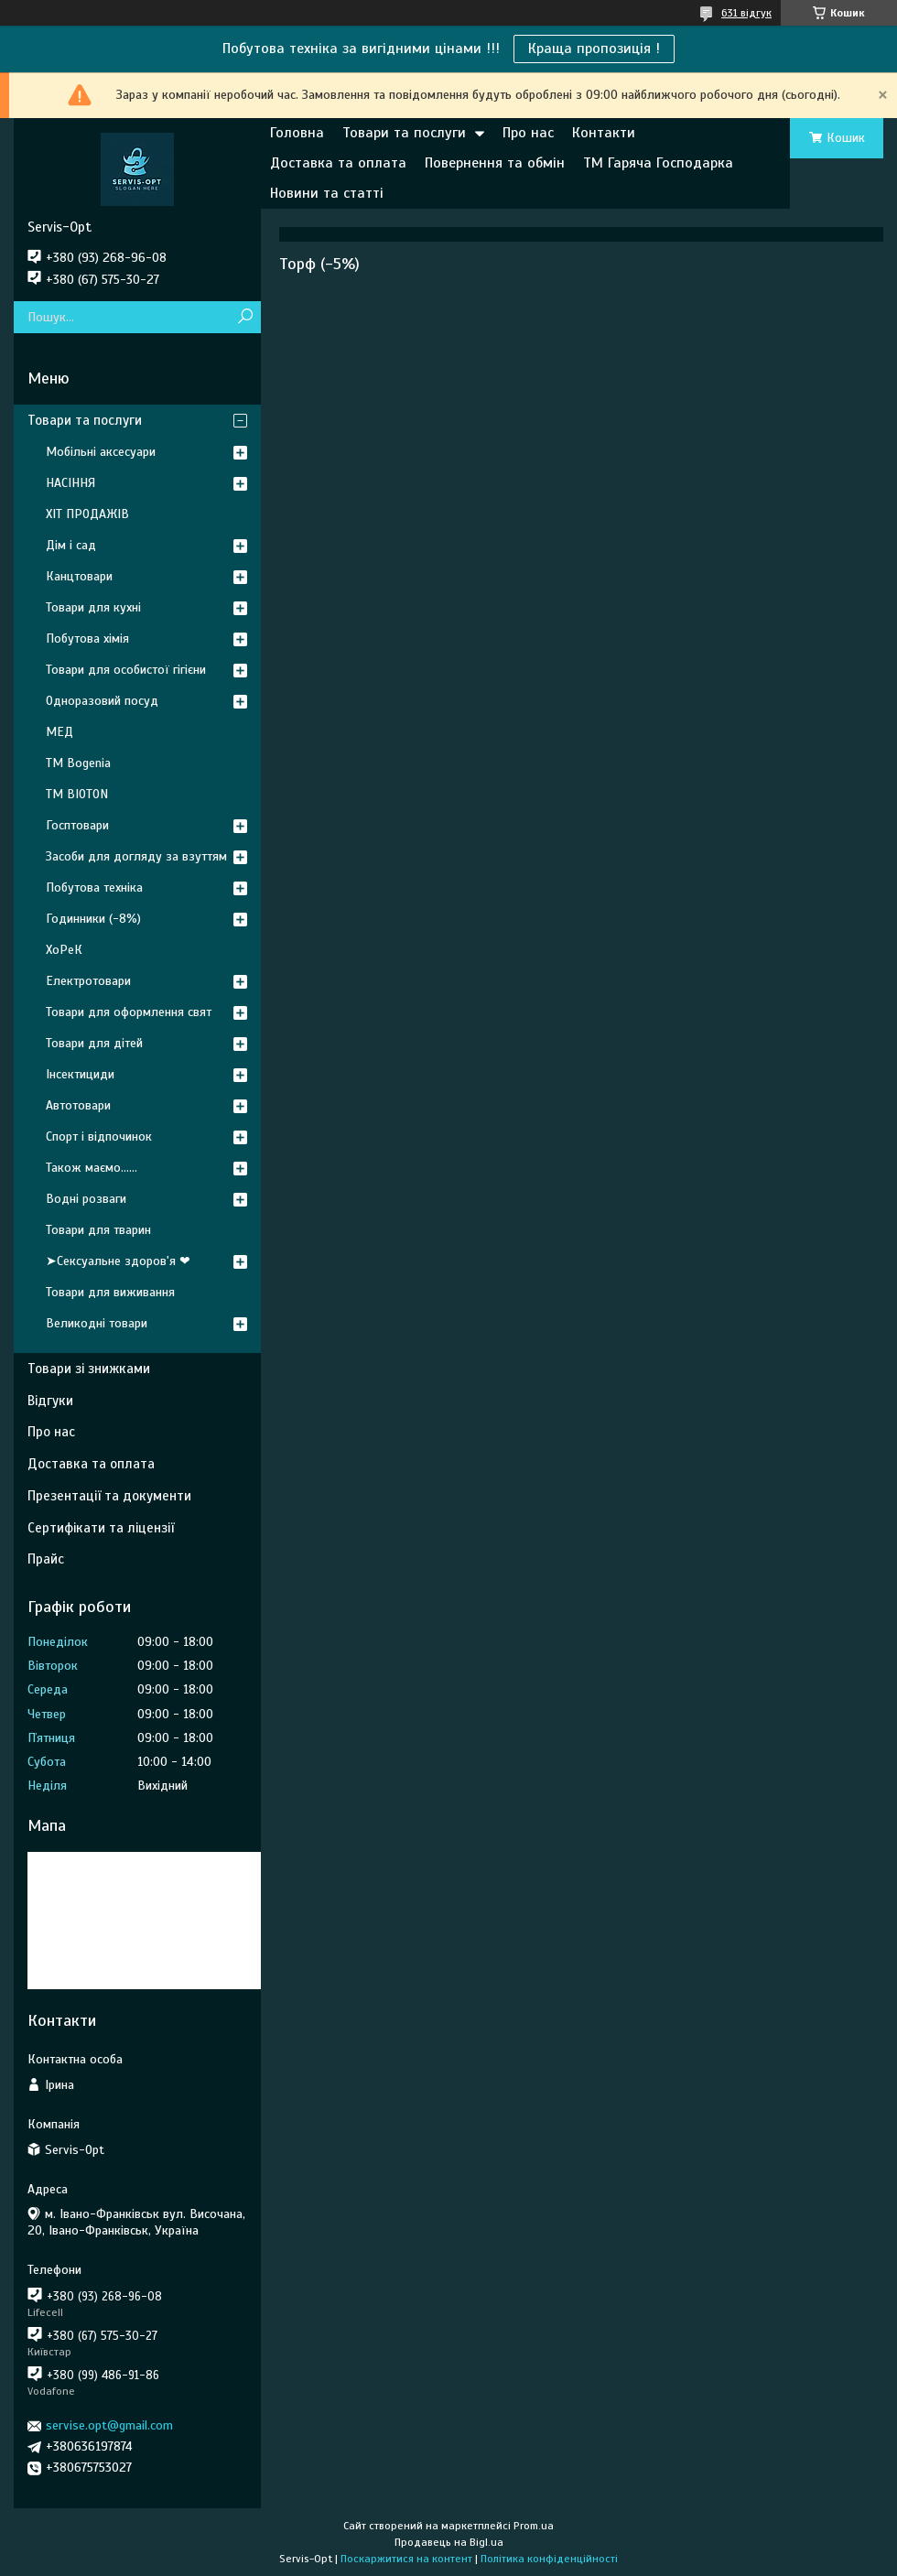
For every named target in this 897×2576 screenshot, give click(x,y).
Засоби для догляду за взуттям (136, 856)
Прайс (45, 1559)
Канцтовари (79, 576)
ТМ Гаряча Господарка (658, 163)
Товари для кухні (93, 607)
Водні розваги (86, 1199)
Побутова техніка (94, 887)
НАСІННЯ (70, 483)
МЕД (59, 732)
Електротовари (88, 981)
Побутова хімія (87, 638)
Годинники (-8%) (93, 918)
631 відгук (746, 12)
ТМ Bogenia (78, 763)
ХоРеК (64, 950)
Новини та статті (327, 193)
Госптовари (77, 825)
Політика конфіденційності (549, 2558)
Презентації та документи (109, 1496)
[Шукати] (245, 317)
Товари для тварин (98, 1230)
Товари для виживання (110, 1292)
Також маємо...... (91, 1167)
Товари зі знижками (88, 1368)
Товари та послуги (404, 133)
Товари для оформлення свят (128, 1012)
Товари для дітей (94, 1043)
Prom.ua (533, 2525)
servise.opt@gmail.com (109, 2425)
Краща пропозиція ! (594, 48)
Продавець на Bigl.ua (448, 2542)
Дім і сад (71, 545)
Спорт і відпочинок (99, 1136)
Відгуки (50, 1400)
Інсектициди (80, 1074)
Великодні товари (96, 1323)
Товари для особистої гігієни (126, 669)
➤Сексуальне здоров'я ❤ (118, 1261)
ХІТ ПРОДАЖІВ (87, 514)
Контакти (603, 133)
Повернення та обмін (495, 163)
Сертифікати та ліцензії (100, 1528)
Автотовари (78, 1105)
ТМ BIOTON (77, 794)
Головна (297, 133)
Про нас (528, 133)
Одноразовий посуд (102, 701)
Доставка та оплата (338, 163)
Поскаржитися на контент (406, 2558)
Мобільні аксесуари (101, 452)
